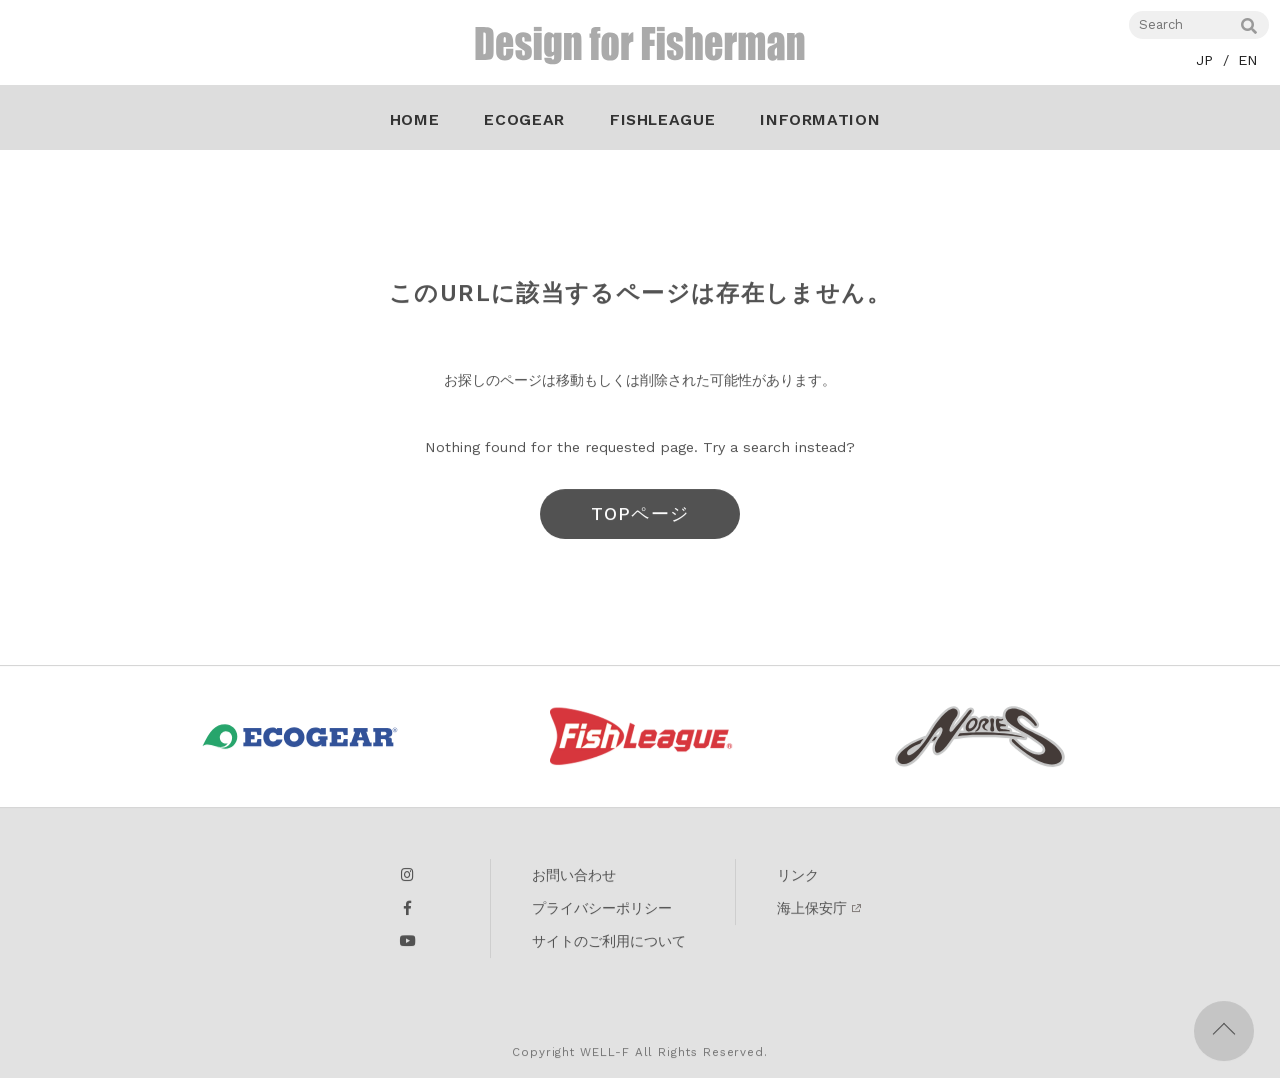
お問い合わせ (574, 879)
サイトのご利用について (609, 945)
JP (1204, 60)
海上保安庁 (812, 912)
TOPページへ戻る (639, 525)
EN (1248, 60)
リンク (798, 879)
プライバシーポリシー (602, 912)
